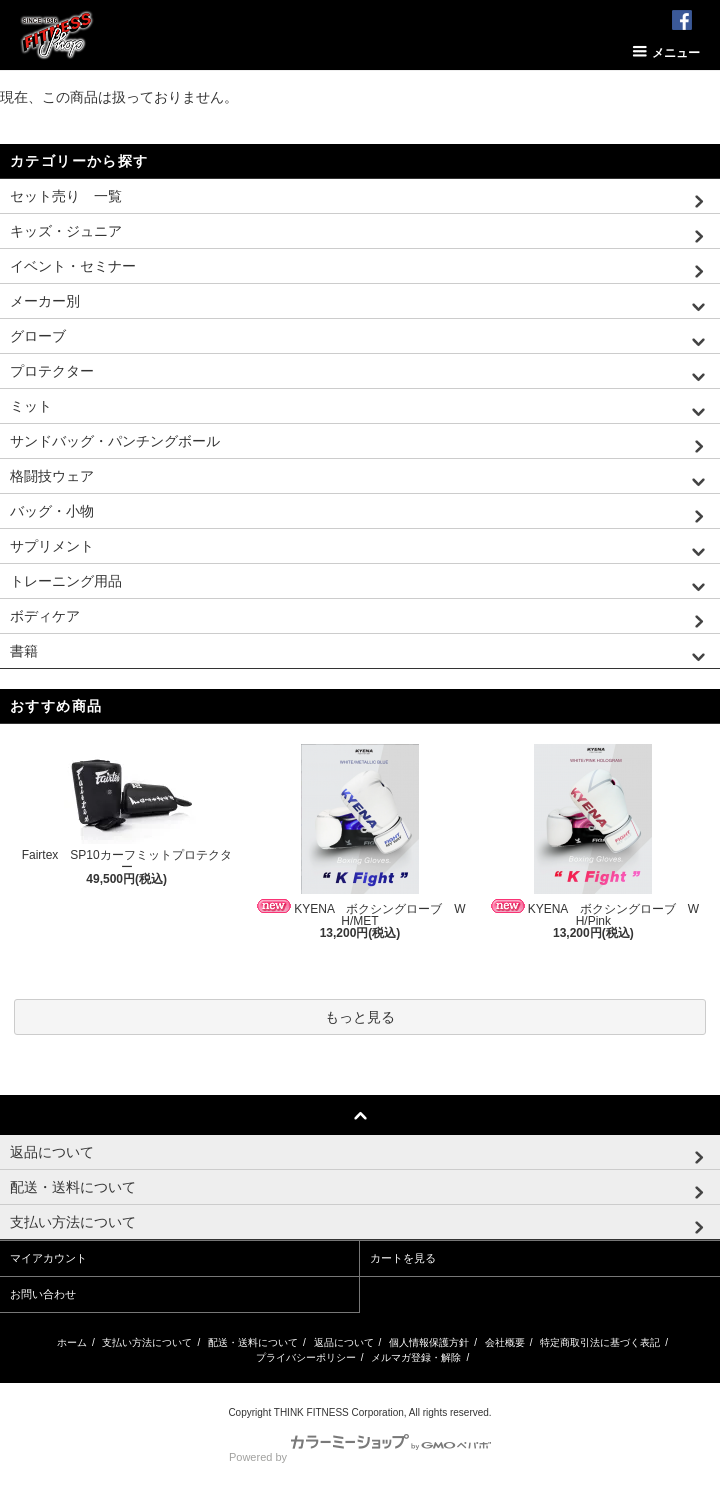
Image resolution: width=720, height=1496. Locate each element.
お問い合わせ (43, 1294)
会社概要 (505, 1342)
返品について (344, 1342)
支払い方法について (147, 1342)
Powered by (360, 1457)
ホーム (72, 1342)
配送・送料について (253, 1342)
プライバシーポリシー (306, 1357)
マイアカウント (48, 1258)
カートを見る (403, 1258)
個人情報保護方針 (429, 1342)
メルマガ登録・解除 (416, 1357)
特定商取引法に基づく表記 (600, 1342)
